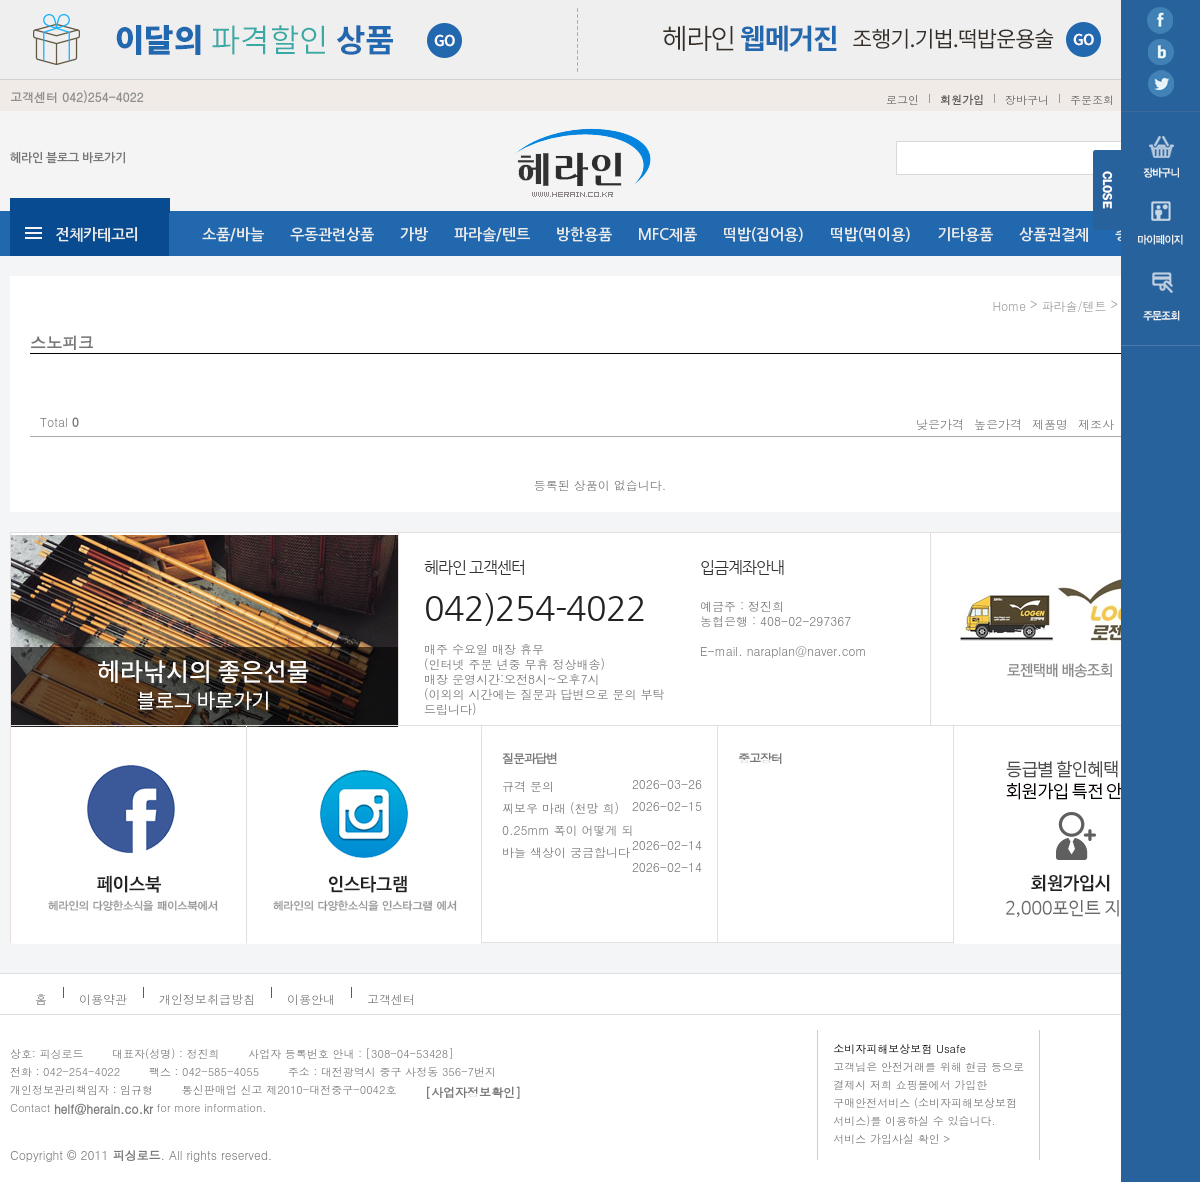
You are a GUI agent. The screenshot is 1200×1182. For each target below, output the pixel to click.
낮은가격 (940, 423)
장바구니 (1027, 99)
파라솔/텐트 (492, 234)
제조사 (1096, 423)
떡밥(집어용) (763, 234)
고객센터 (391, 998)
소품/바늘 (233, 234)
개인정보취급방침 (207, 998)
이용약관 (103, 998)
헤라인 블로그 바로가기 (68, 158)
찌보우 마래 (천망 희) (560, 807)
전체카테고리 (97, 234)
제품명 (1050, 423)
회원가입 (962, 99)
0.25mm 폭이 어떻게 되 (568, 829)
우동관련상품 (332, 234)
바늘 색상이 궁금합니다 (566, 851)
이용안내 (311, 998)
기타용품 (965, 234)
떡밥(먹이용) (870, 234)
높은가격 (998, 423)
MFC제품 (667, 234)
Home (1009, 305)
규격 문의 (528, 785)
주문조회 (1092, 99)
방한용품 (584, 234)
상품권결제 (1054, 234)
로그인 (902, 99)
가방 (414, 234)
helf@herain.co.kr (103, 1108)
